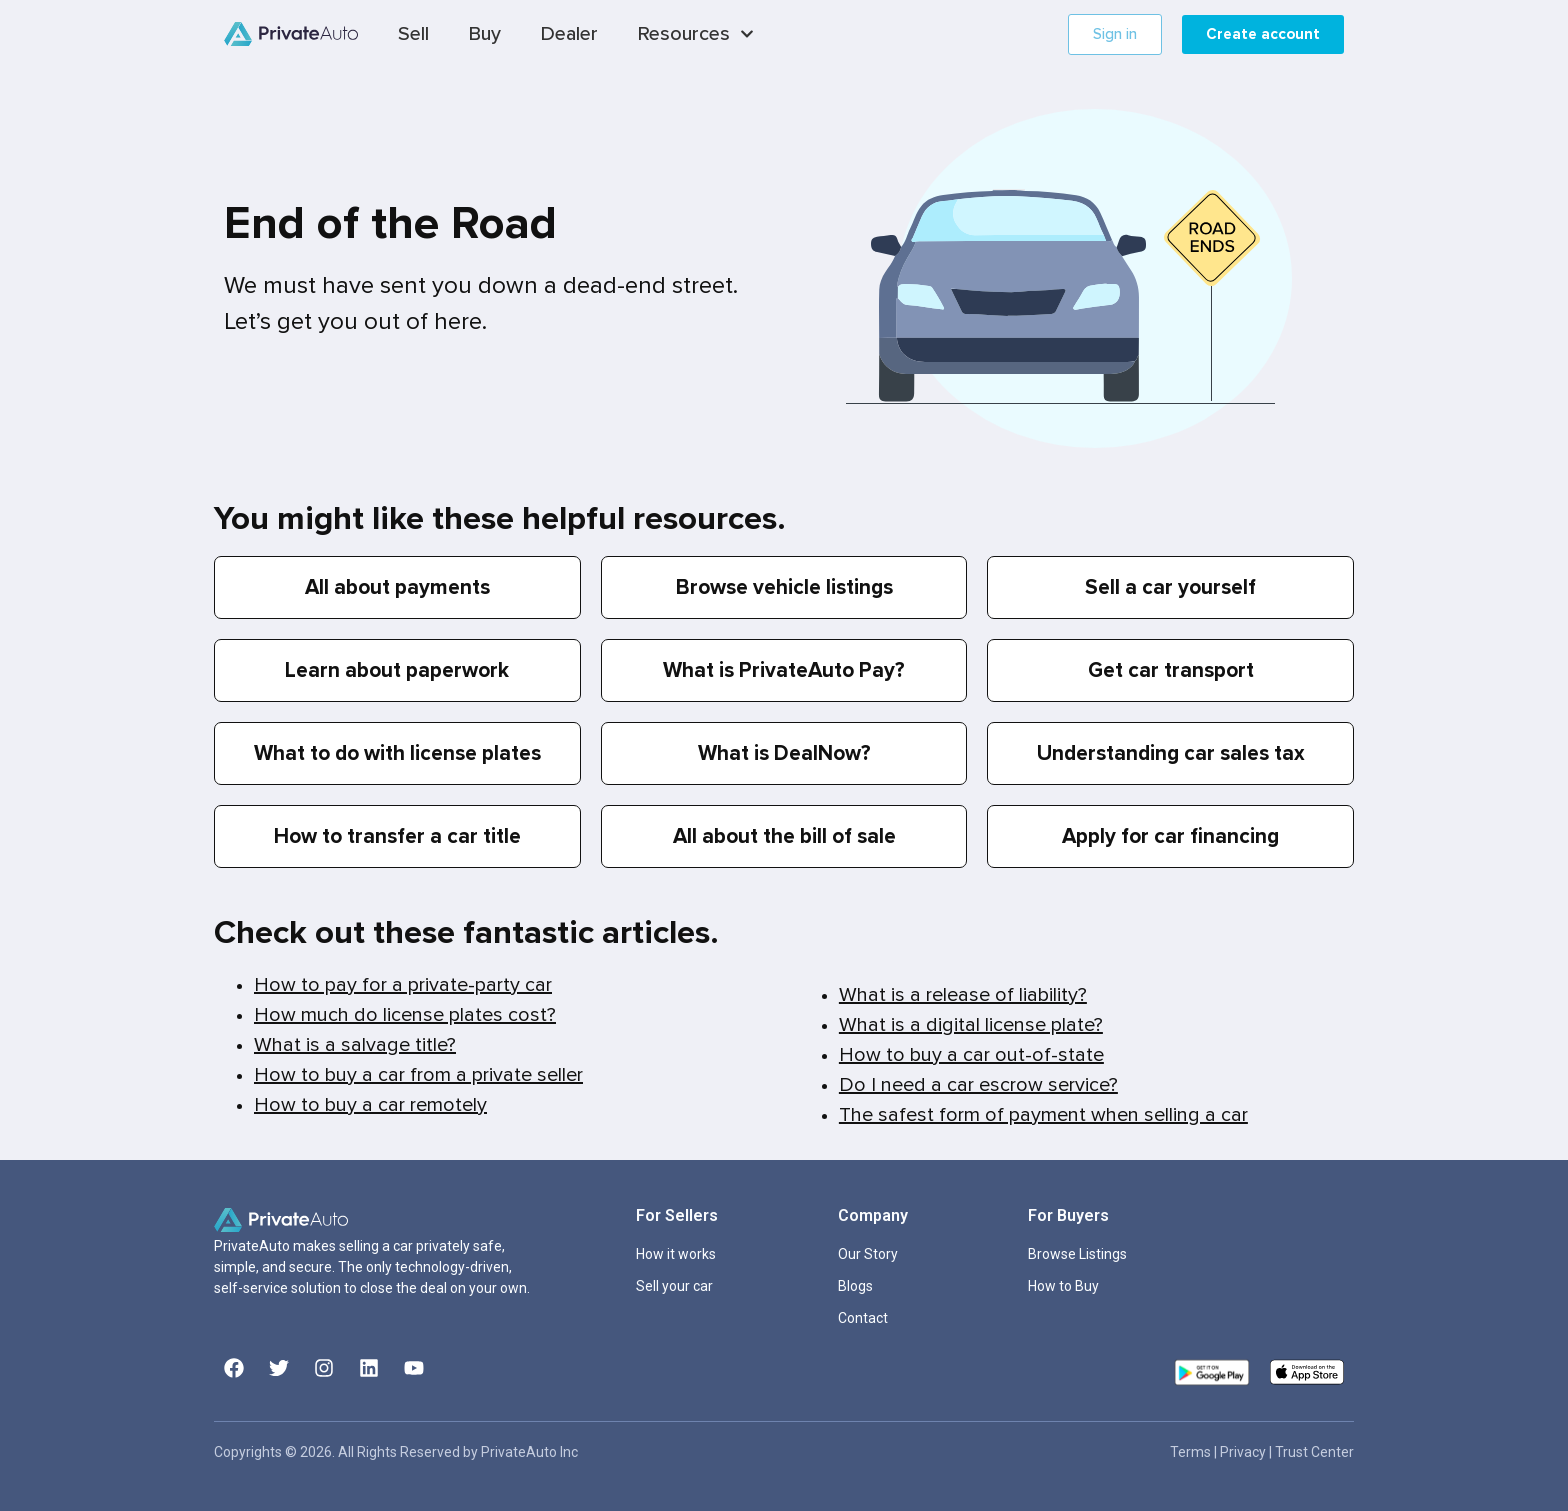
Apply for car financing (1170, 836)
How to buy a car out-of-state (971, 1055)
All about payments (397, 587)
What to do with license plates (397, 753)
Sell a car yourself (1170, 587)
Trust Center (1314, 1452)
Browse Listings (1077, 1254)
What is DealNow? (784, 753)
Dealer (569, 34)
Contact (863, 1318)
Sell (413, 34)
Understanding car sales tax (1171, 753)
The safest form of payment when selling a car (1043, 1115)
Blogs (855, 1286)
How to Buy (1063, 1286)
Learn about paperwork (397, 670)
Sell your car (674, 1286)
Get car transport (1171, 670)
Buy (485, 34)
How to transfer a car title (397, 836)
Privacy (1244, 1452)
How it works (676, 1254)
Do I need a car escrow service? (978, 1085)
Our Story (868, 1254)
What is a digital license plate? (971, 1025)
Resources (696, 34)
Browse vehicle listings (784, 587)
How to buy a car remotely (370, 1105)
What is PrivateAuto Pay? (784, 670)
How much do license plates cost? (405, 1015)
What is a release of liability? (963, 995)
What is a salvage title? (355, 1045)
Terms (1192, 1452)
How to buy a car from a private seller (418, 1075)
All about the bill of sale (784, 836)
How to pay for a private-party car (403, 985)
